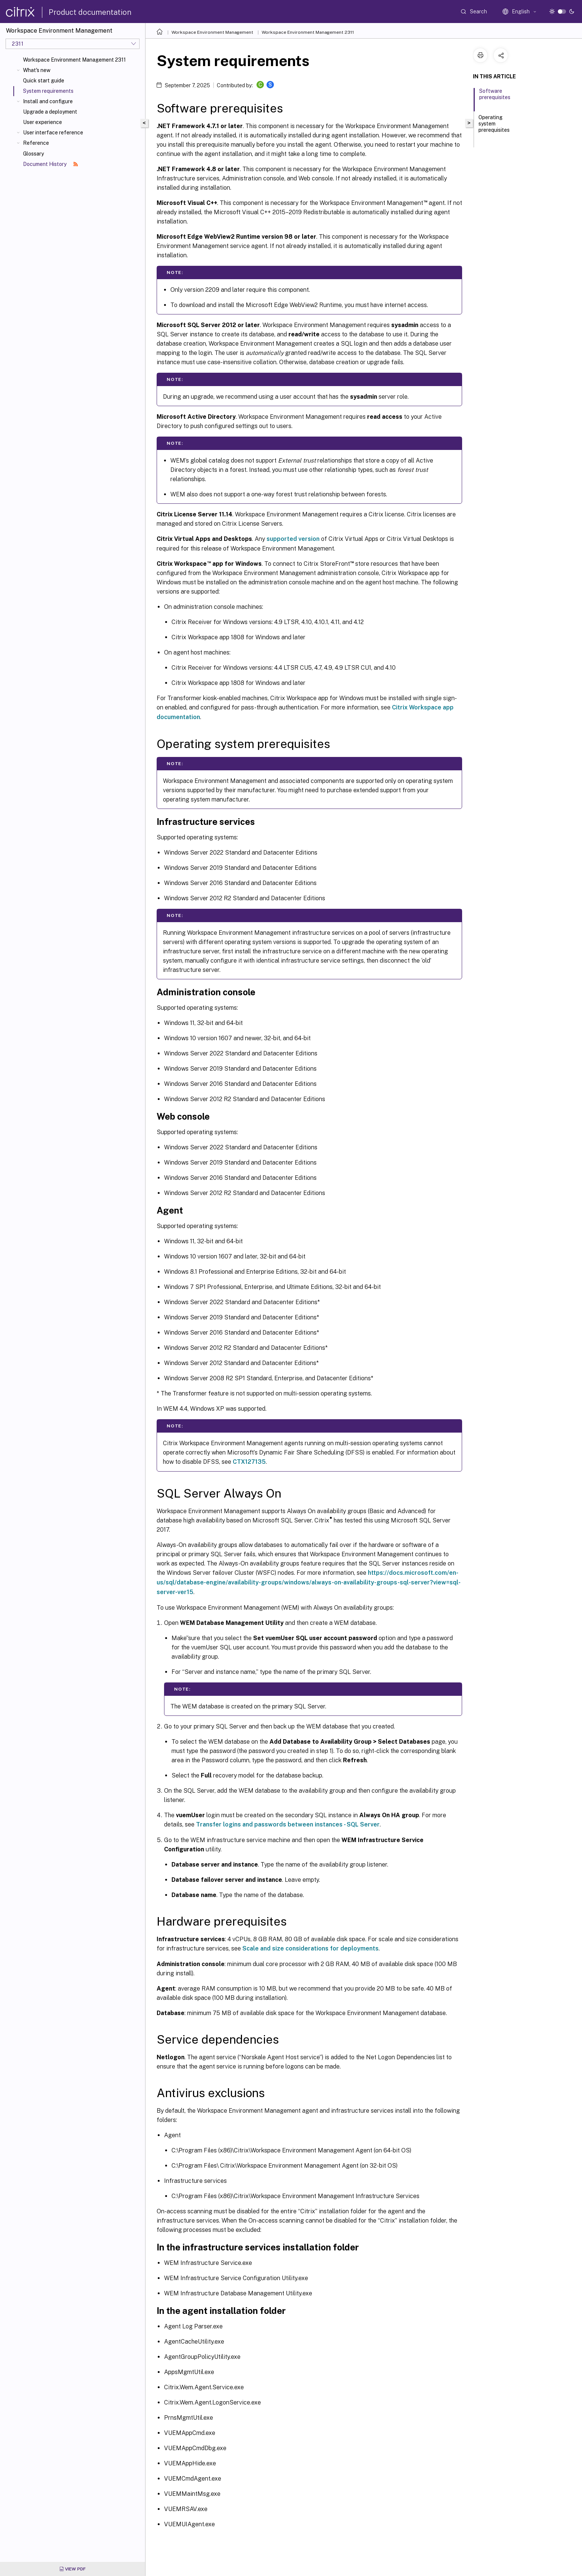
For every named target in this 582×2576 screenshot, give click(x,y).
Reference (36, 143)
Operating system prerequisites (494, 127)
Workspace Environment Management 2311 (74, 60)
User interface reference (53, 133)
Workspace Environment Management (212, 32)
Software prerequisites (494, 97)
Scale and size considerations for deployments (310, 1948)
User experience (42, 122)
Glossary (33, 154)
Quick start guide (43, 81)
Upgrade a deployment (50, 112)
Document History (50, 164)
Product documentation (90, 12)
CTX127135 (249, 1461)
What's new (36, 70)
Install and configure (48, 101)
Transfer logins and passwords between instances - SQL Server (288, 1824)
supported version (293, 538)
